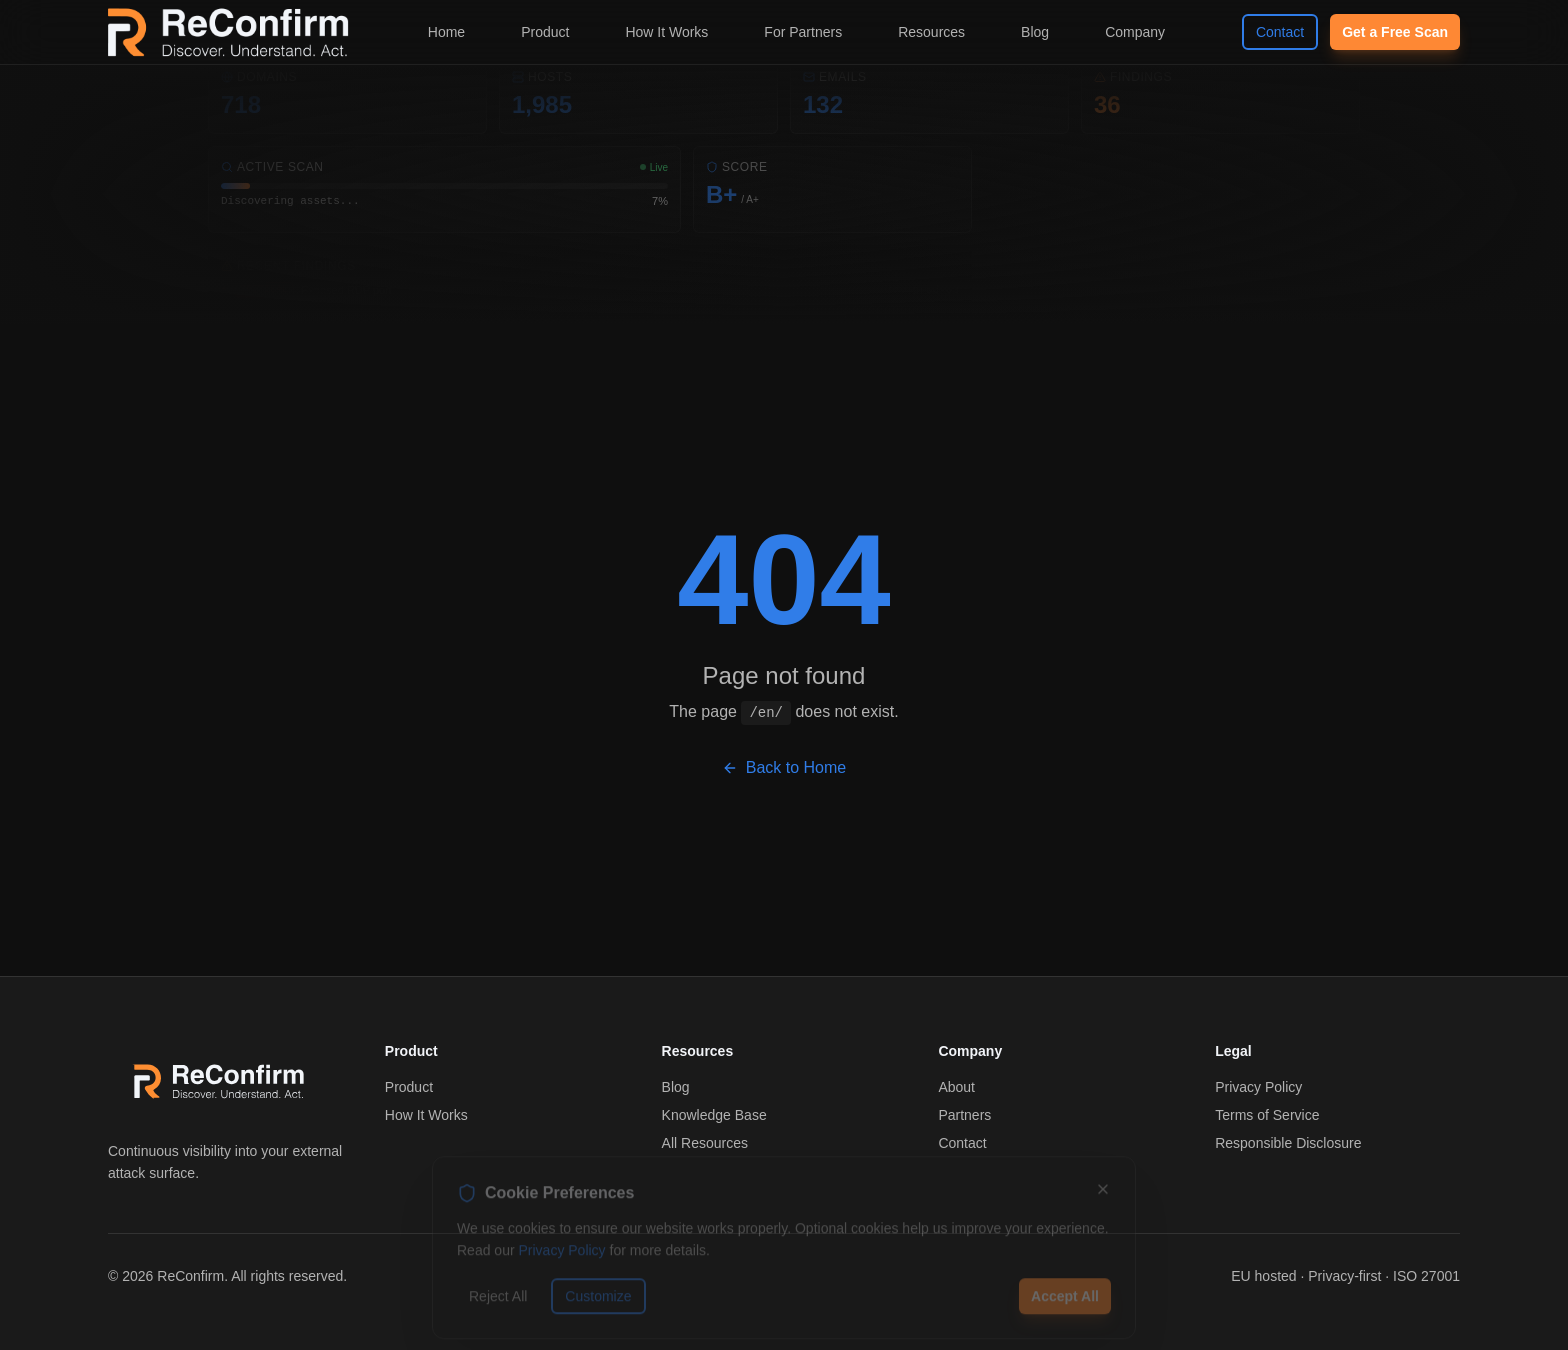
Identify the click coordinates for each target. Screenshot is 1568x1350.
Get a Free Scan (1395, 32)
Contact (1280, 32)
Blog (1035, 32)
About (956, 1087)
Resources (931, 32)
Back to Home (784, 767)
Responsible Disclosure (1288, 1143)
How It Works (666, 32)
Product (545, 32)
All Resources (705, 1143)
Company (1135, 32)
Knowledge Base (714, 1115)
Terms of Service (1267, 1115)
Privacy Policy (1258, 1087)
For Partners (803, 32)
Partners (964, 1115)
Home (446, 32)
